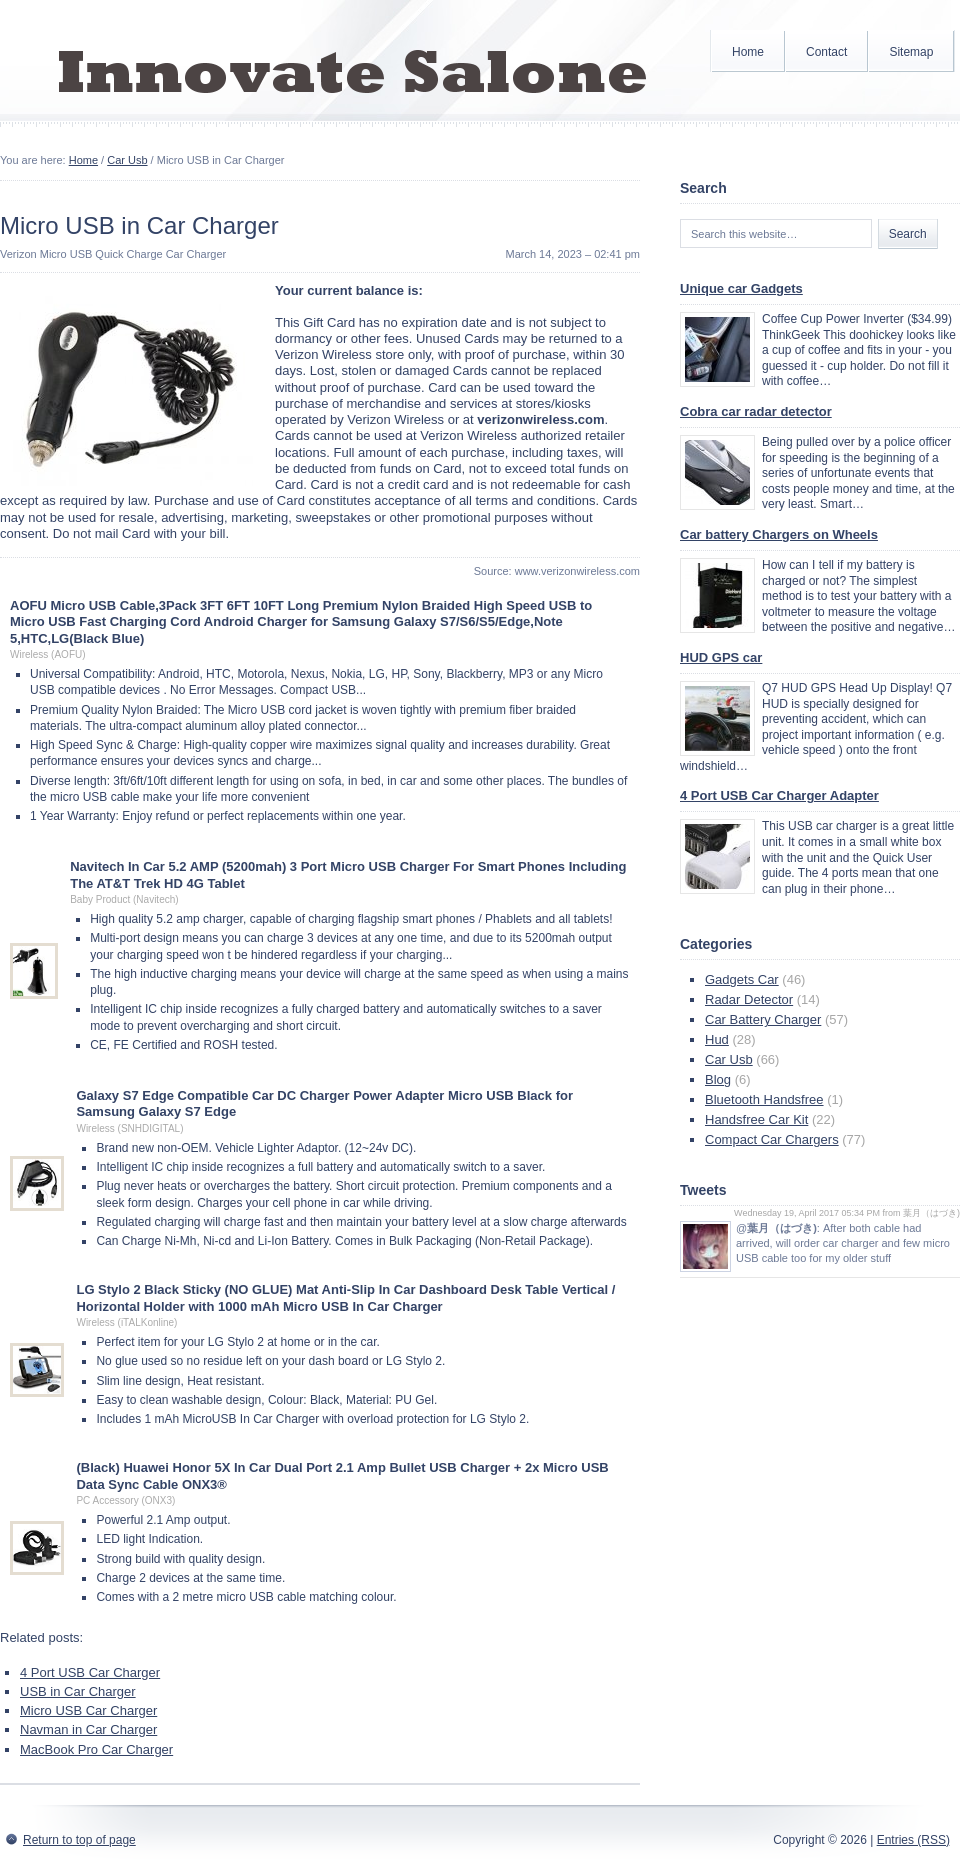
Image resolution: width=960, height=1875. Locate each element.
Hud (717, 1039)
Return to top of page (79, 1840)
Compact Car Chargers (772, 1139)
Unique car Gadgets (741, 288)
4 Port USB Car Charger (90, 1672)
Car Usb (127, 160)
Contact (826, 52)
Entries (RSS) (913, 1840)
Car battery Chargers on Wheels (779, 534)
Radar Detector (749, 999)
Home (748, 52)
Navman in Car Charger (88, 1729)
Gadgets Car (742, 979)
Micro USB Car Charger (88, 1710)
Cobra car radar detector (756, 411)
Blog (718, 1079)
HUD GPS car (721, 657)
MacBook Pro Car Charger (96, 1749)
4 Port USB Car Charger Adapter (779, 795)
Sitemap (911, 52)
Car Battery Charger (763, 1019)
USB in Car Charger (78, 1691)
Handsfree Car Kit (756, 1119)
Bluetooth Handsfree (764, 1099)
